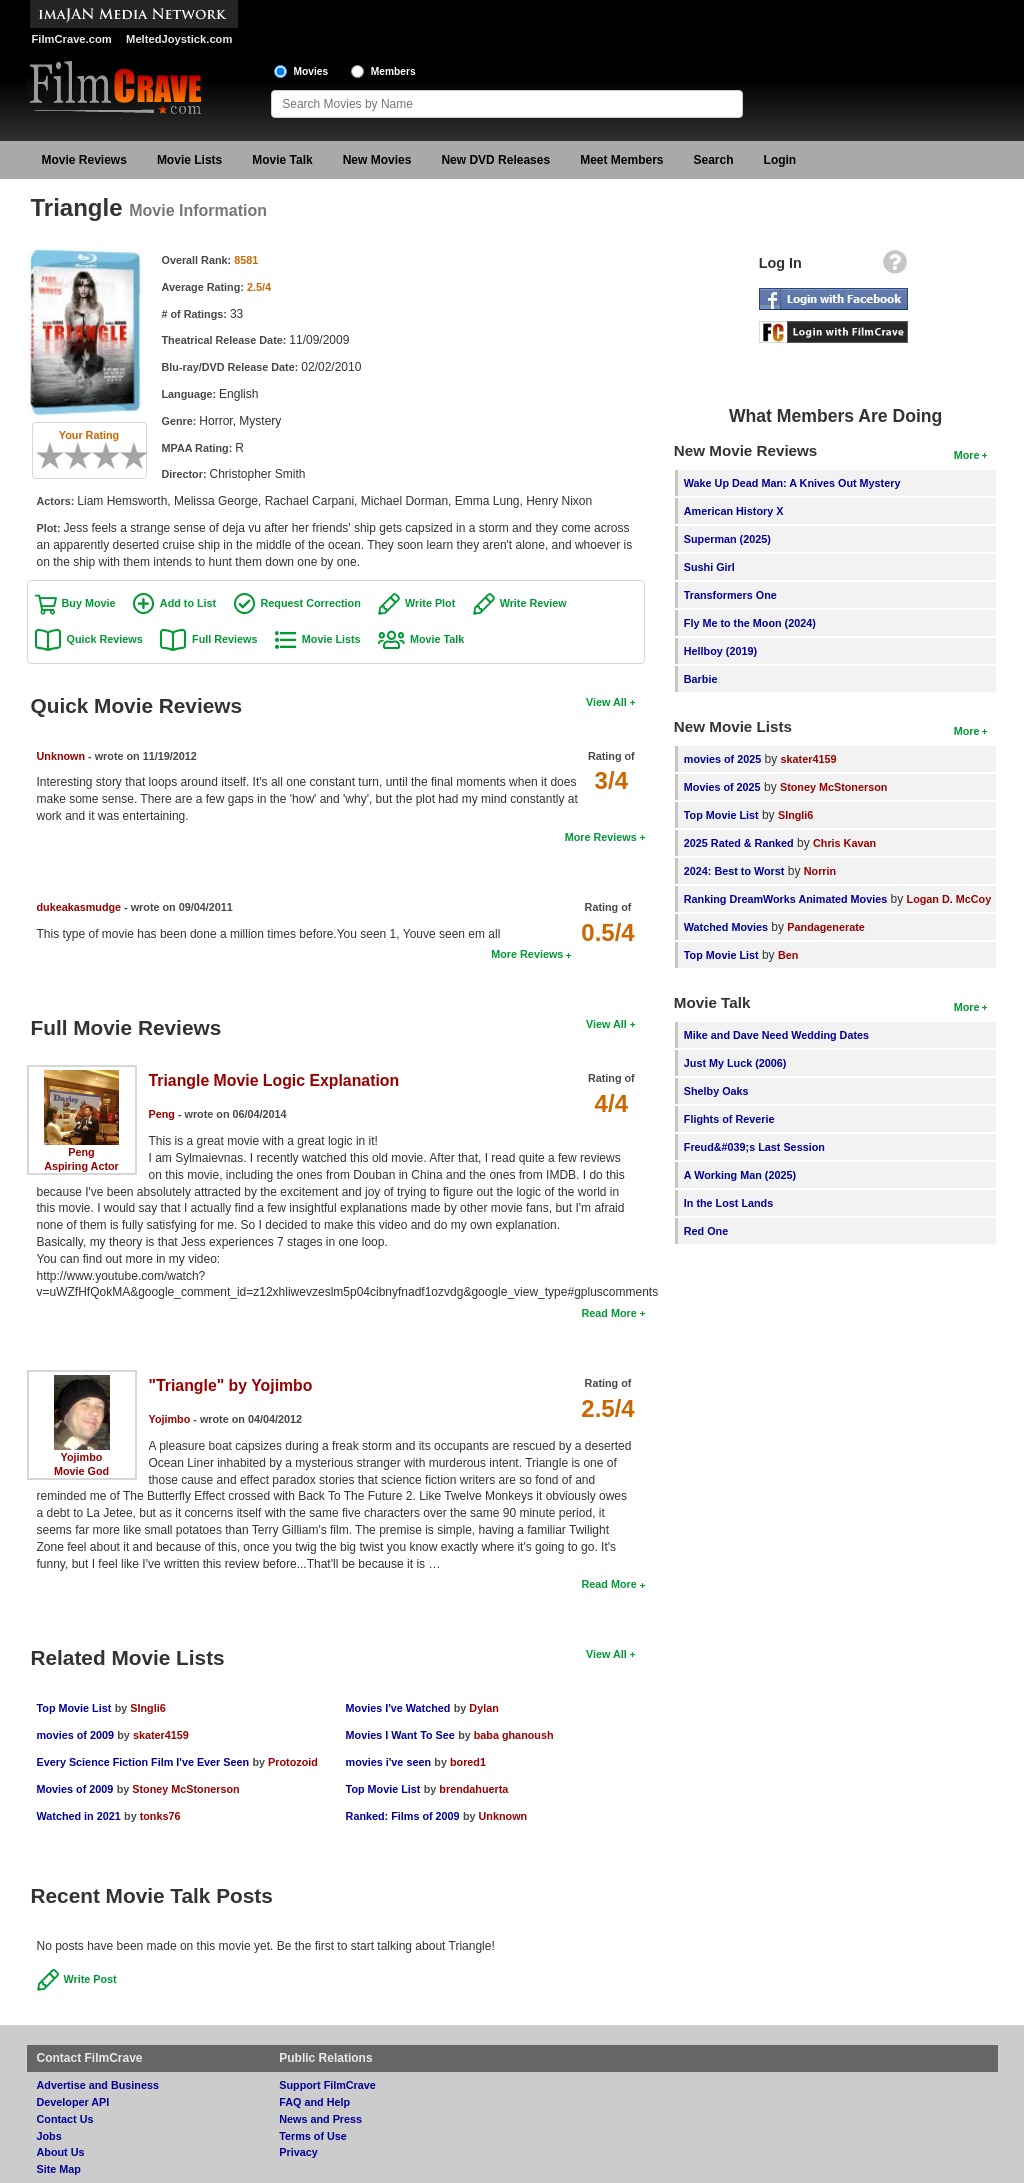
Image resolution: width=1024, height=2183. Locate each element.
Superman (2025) (727, 539)
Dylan (483, 1708)
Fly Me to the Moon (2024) (750, 623)
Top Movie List (74, 1708)
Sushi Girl (709, 567)
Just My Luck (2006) (735, 1063)
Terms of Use (313, 2136)
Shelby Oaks (716, 1091)
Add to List (188, 603)
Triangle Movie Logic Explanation (274, 1080)
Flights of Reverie (729, 1119)
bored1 (468, 1762)
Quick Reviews (105, 639)
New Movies (377, 160)
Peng (81, 1152)
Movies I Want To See (400, 1735)
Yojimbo (82, 1457)
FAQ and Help (314, 2102)
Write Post (90, 1979)
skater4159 (161, 1735)
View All (606, 702)
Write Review (533, 603)
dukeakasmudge (79, 907)
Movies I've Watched (398, 1708)
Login (780, 160)
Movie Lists (189, 160)
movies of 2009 (75, 1735)
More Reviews (601, 837)
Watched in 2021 (79, 1816)
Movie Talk (282, 160)
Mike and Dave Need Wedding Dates (776, 1035)
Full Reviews (224, 639)
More (967, 455)
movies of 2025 (722, 759)
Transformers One (730, 595)
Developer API (73, 2102)
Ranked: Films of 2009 (403, 1816)
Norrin (820, 871)
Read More (608, 1313)
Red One (706, 1231)
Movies (311, 71)
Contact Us (65, 2119)
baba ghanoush (514, 1735)
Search (714, 160)
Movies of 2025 (722, 787)
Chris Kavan (844, 843)
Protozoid (293, 1762)
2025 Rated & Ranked (739, 843)
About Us (61, 2152)
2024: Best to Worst (734, 871)
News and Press (320, 2119)
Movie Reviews (84, 160)
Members (393, 71)
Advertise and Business (98, 2085)
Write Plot (430, 603)
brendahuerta (473, 1789)
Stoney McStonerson (185, 1789)
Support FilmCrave (327, 2085)
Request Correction (311, 603)
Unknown (61, 756)
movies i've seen (388, 1762)
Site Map (59, 2169)
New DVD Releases (495, 160)
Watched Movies (726, 927)
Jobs (49, 2136)
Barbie (701, 679)
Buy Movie (89, 603)
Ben (788, 955)
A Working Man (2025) (740, 1175)
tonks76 (160, 1816)
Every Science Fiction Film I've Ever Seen (143, 1762)
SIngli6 (147, 1708)
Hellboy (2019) (720, 651)
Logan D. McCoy (949, 899)
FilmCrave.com (72, 39)
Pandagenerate (825, 927)
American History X (734, 511)
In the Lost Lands (728, 1203)
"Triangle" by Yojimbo (231, 1385)
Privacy (298, 2152)
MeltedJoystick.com (179, 39)
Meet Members (621, 160)
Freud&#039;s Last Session (754, 1147)
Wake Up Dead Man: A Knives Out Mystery (792, 483)
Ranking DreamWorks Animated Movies (785, 899)
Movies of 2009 (75, 1789)
